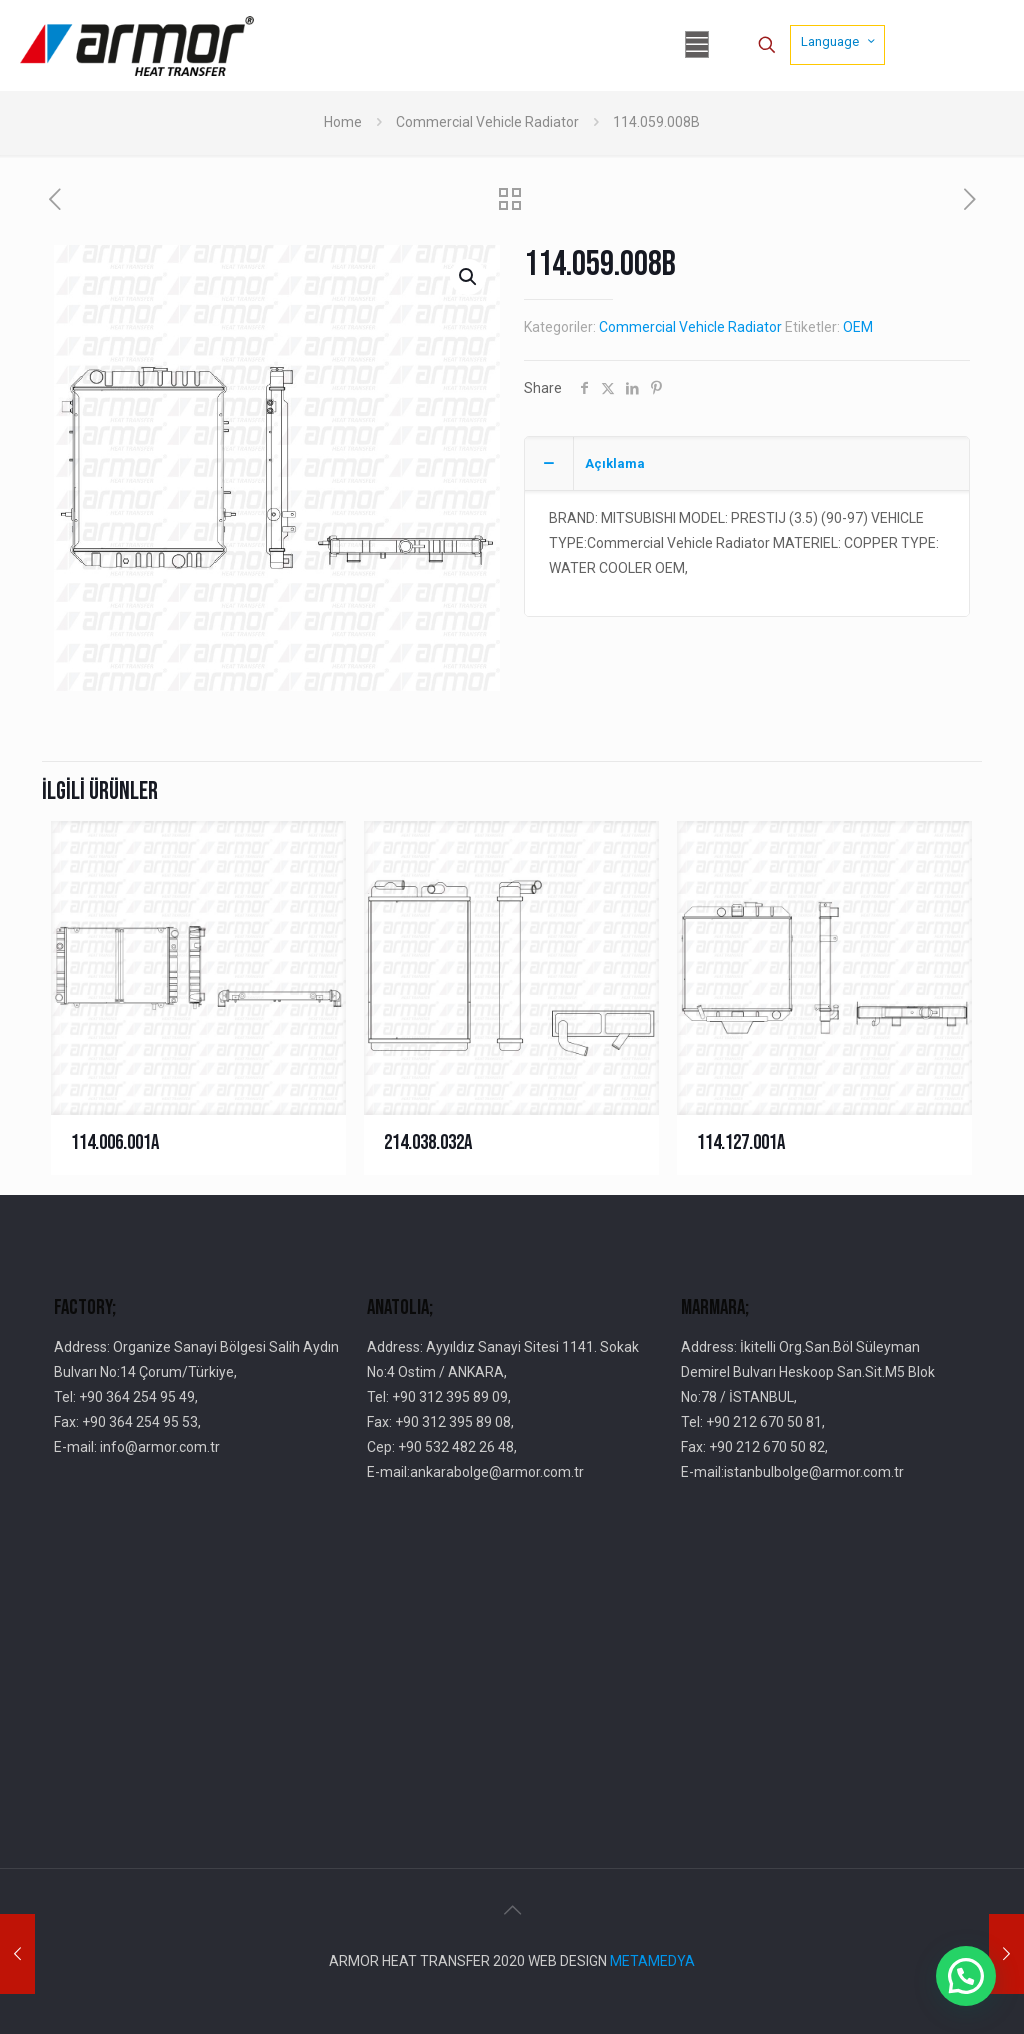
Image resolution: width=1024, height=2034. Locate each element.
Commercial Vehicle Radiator (487, 122)
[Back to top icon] (512, 1910)
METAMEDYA (652, 1961)
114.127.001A (741, 1142)
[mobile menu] (697, 45)
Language (839, 41)
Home (343, 122)
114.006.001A (115, 1142)
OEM (858, 327)
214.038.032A (428, 1142)
